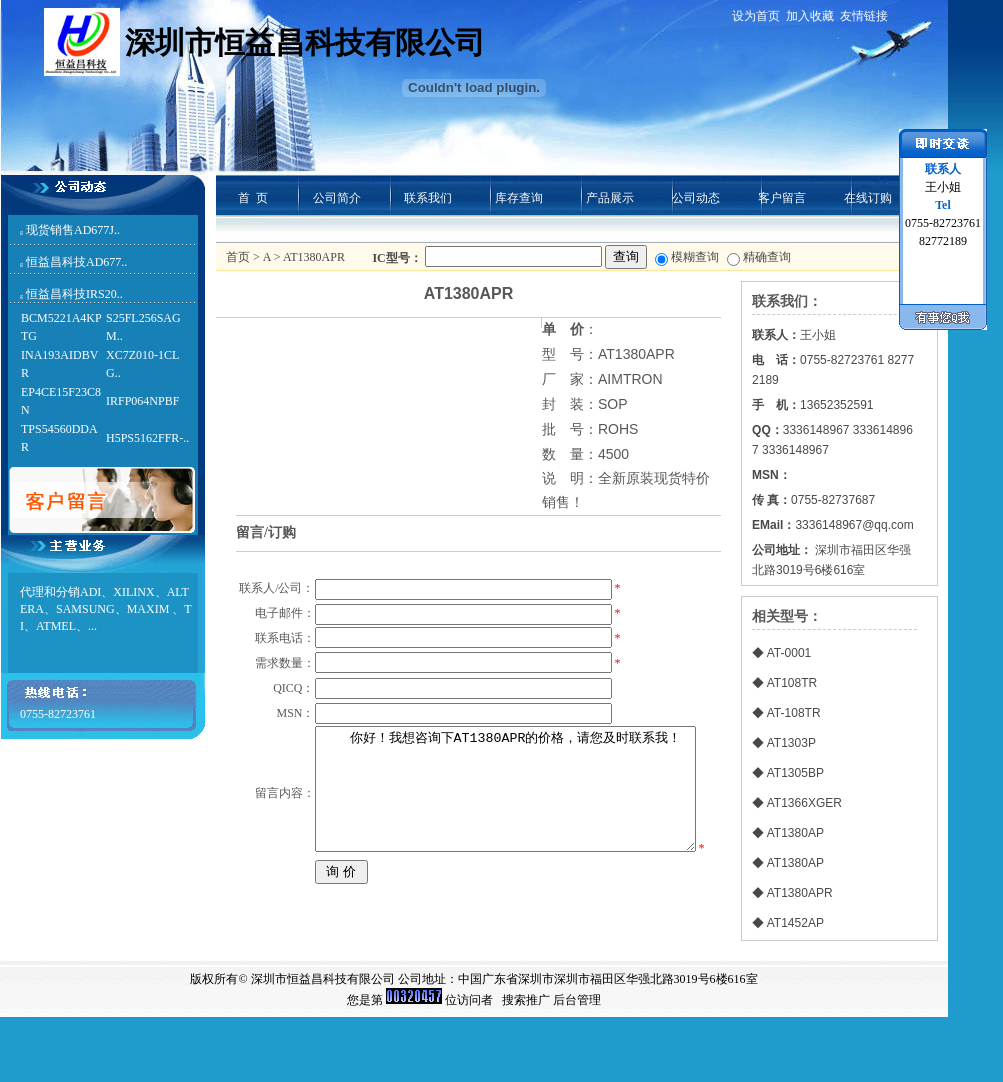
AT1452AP (795, 923)
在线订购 (868, 198)
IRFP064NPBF (142, 401)
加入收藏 (810, 16)
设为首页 (756, 16)
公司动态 (696, 198)
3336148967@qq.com (854, 525)
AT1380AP (795, 833)
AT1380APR (800, 893)
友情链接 (864, 16)
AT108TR (792, 683)
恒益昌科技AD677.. (76, 262)
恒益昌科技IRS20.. (74, 294)
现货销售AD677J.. (73, 230)
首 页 (253, 198)
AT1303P (791, 743)
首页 (238, 257)
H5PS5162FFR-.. (147, 438)
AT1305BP (795, 773)
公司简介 (337, 198)
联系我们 (428, 198)
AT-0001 (789, 653)
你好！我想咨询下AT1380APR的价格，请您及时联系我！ (504, 893)
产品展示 (610, 198)
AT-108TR (794, 713)
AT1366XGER (804, 803)
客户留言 (782, 198)
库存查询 (519, 198)
